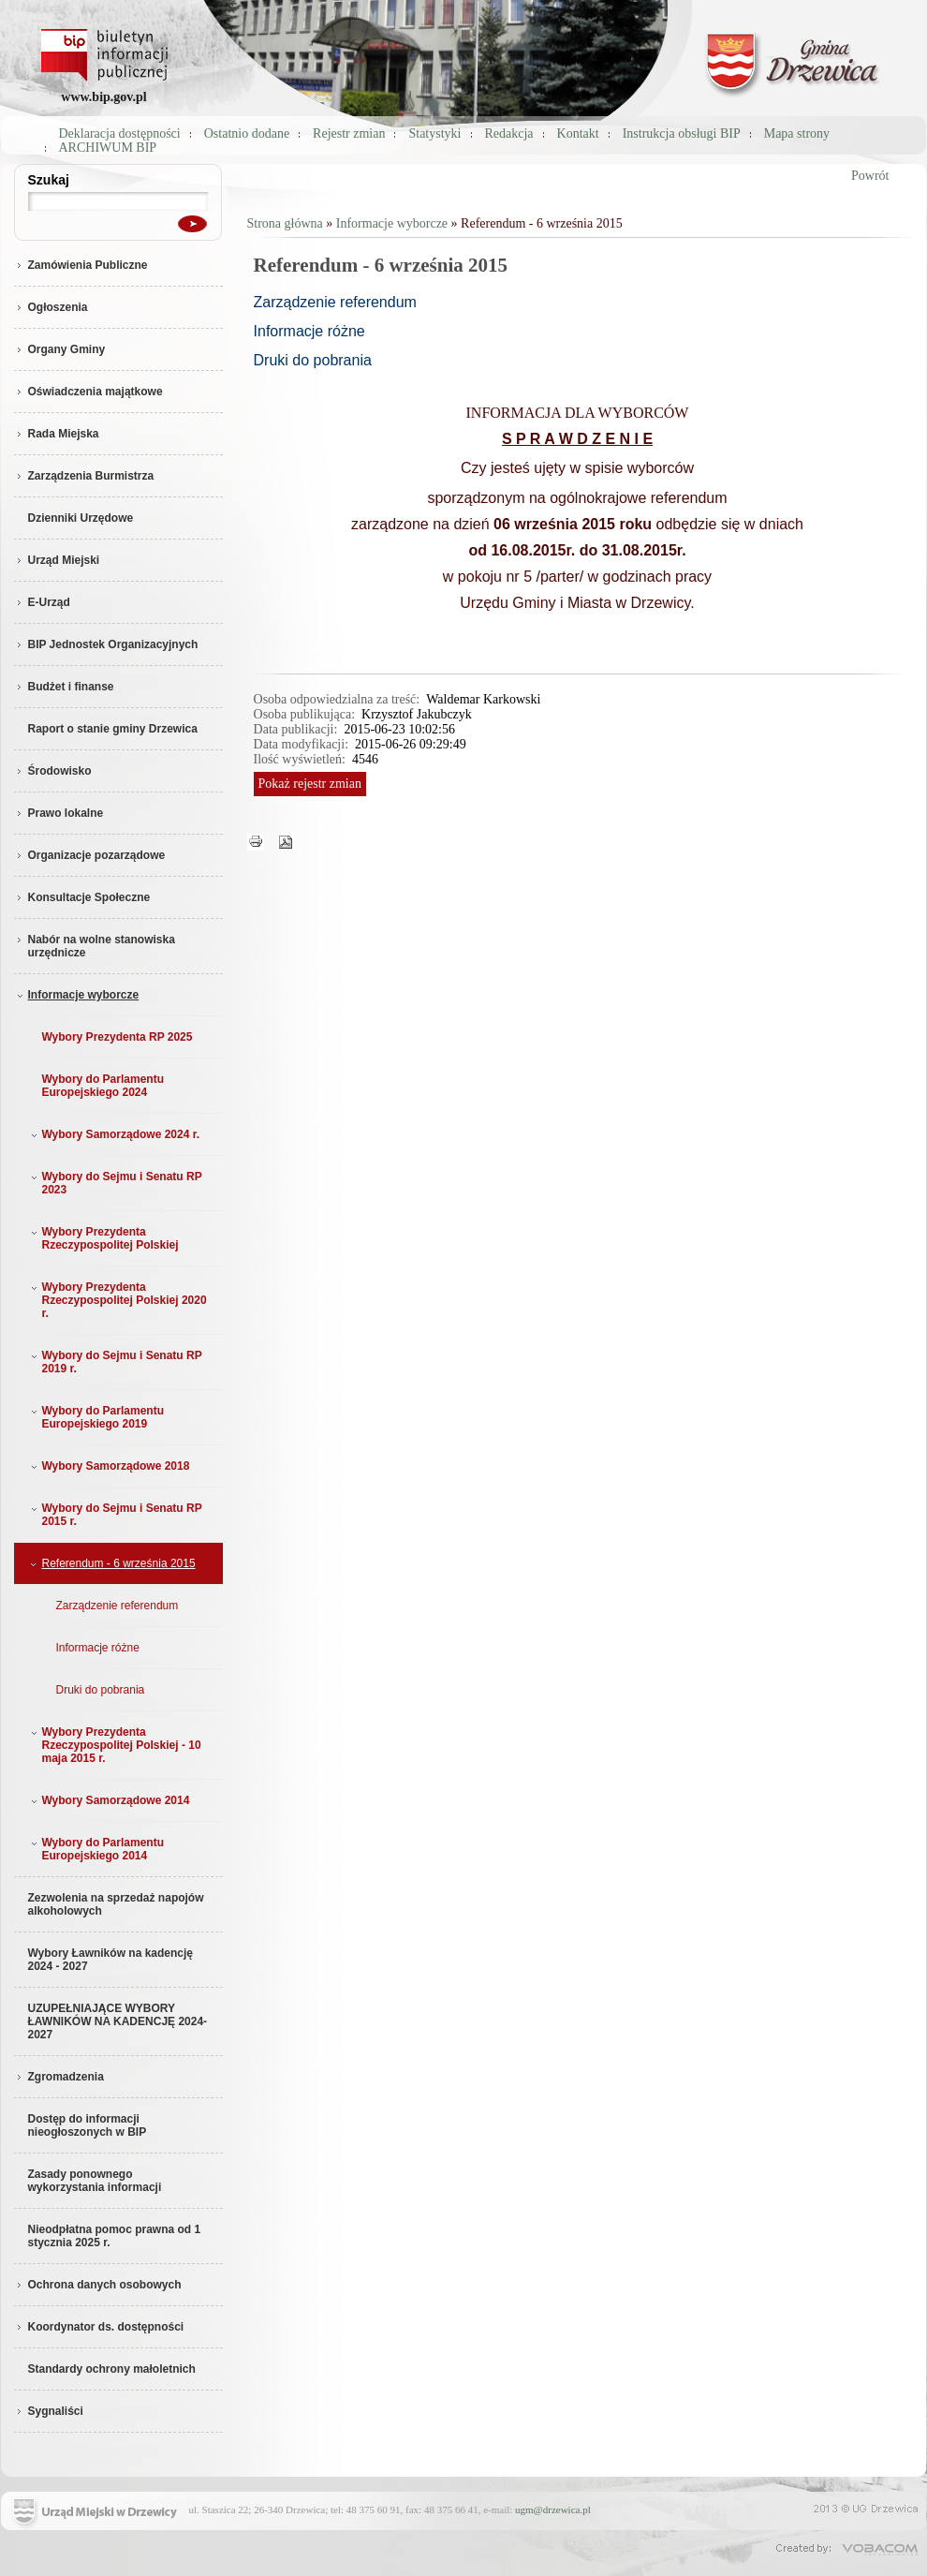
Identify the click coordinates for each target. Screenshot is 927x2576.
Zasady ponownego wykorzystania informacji (95, 2181)
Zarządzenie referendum (117, 1605)
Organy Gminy (60, 349)
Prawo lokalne (59, 813)
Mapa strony (797, 133)
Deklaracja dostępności (120, 133)
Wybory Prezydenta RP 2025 (117, 1037)
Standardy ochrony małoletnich (112, 2369)
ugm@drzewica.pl (553, 2509)
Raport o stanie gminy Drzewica (113, 728)
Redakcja (509, 133)
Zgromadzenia (59, 2076)
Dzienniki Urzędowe (81, 518)
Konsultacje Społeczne (82, 897)
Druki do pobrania (100, 1689)
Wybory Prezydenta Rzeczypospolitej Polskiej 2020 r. (117, 1300)
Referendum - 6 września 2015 (111, 1563)
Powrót (870, 176)
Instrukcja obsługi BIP (682, 133)
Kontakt (578, 133)
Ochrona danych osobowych (98, 2284)
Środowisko (53, 770)
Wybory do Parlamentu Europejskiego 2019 (95, 1417)
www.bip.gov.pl (103, 97)
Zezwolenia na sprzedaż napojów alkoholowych (116, 1904)
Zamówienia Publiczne (81, 265)
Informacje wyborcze (77, 994)
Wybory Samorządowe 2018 (108, 1466)
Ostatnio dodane (246, 133)
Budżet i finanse (64, 686)
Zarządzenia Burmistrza (84, 475)
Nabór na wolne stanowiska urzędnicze (94, 946)
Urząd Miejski (57, 560)
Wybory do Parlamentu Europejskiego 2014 (95, 1849)
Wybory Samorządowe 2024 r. (113, 1134)
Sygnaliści (48, 2411)
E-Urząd (42, 602)
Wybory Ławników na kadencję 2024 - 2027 (111, 1960)
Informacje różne (98, 1647)
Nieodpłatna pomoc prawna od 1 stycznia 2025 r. (114, 2236)
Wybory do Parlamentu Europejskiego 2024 (103, 1086)
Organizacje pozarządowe (90, 855)
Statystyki (434, 133)
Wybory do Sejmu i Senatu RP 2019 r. (114, 1362)
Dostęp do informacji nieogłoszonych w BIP (87, 2125)
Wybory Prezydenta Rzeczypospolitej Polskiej (103, 1238)
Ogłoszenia (51, 307)
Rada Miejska (56, 433)
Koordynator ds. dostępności (99, 2326)
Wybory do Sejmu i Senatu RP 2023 (114, 1183)
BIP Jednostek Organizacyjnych (106, 644)
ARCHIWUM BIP (108, 148)
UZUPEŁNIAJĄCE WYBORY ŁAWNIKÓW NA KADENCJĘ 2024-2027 (118, 2021)
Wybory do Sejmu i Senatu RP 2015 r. (114, 1515)
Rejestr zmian (349, 133)
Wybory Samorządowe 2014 (108, 1800)
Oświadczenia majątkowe (88, 391)
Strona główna (285, 223)
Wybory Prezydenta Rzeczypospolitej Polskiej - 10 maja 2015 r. (114, 1745)
